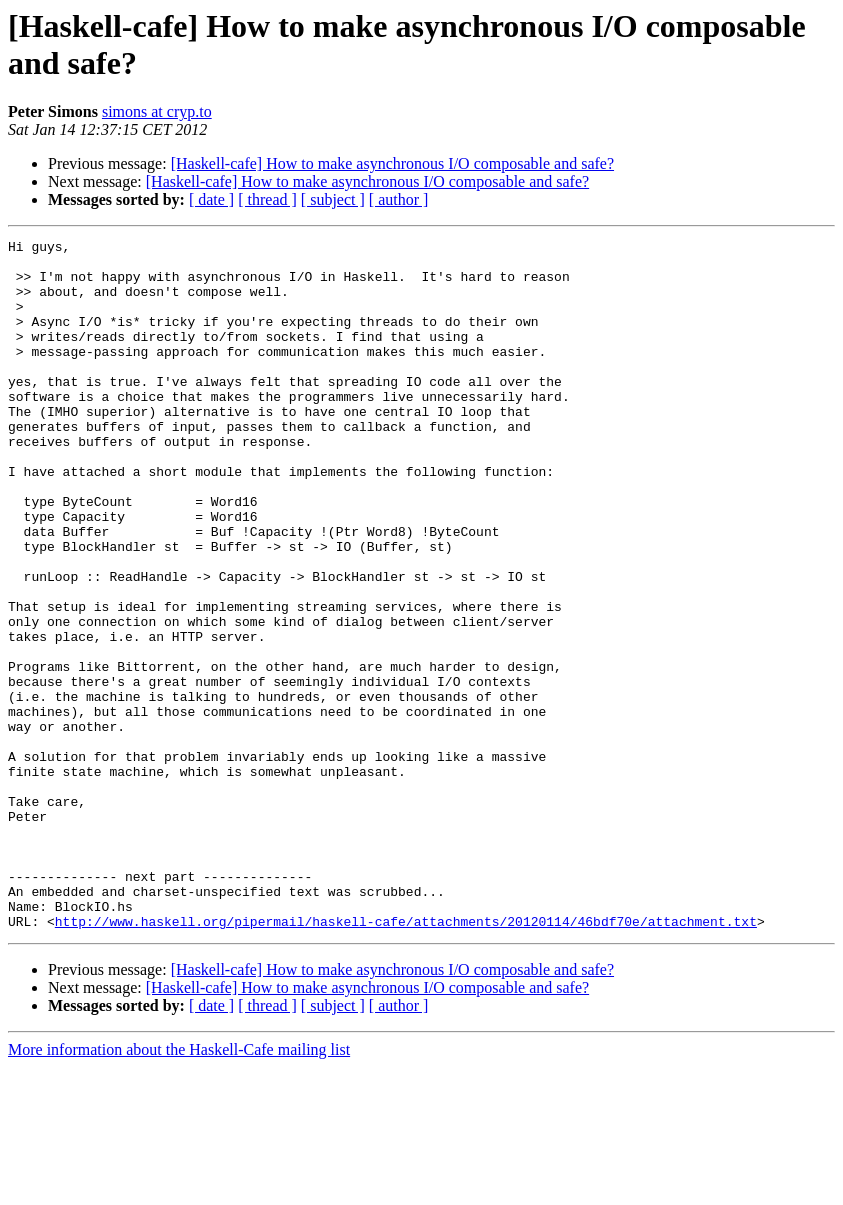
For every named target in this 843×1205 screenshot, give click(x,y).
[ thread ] (267, 199)
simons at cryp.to (157, 111)
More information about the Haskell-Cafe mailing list (179, 1187)
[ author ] (399, 199)
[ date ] (211, 199)
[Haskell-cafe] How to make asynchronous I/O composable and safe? (392, 163)
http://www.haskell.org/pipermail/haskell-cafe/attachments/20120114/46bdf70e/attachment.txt (406, 1059)
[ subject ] (333, 199)
